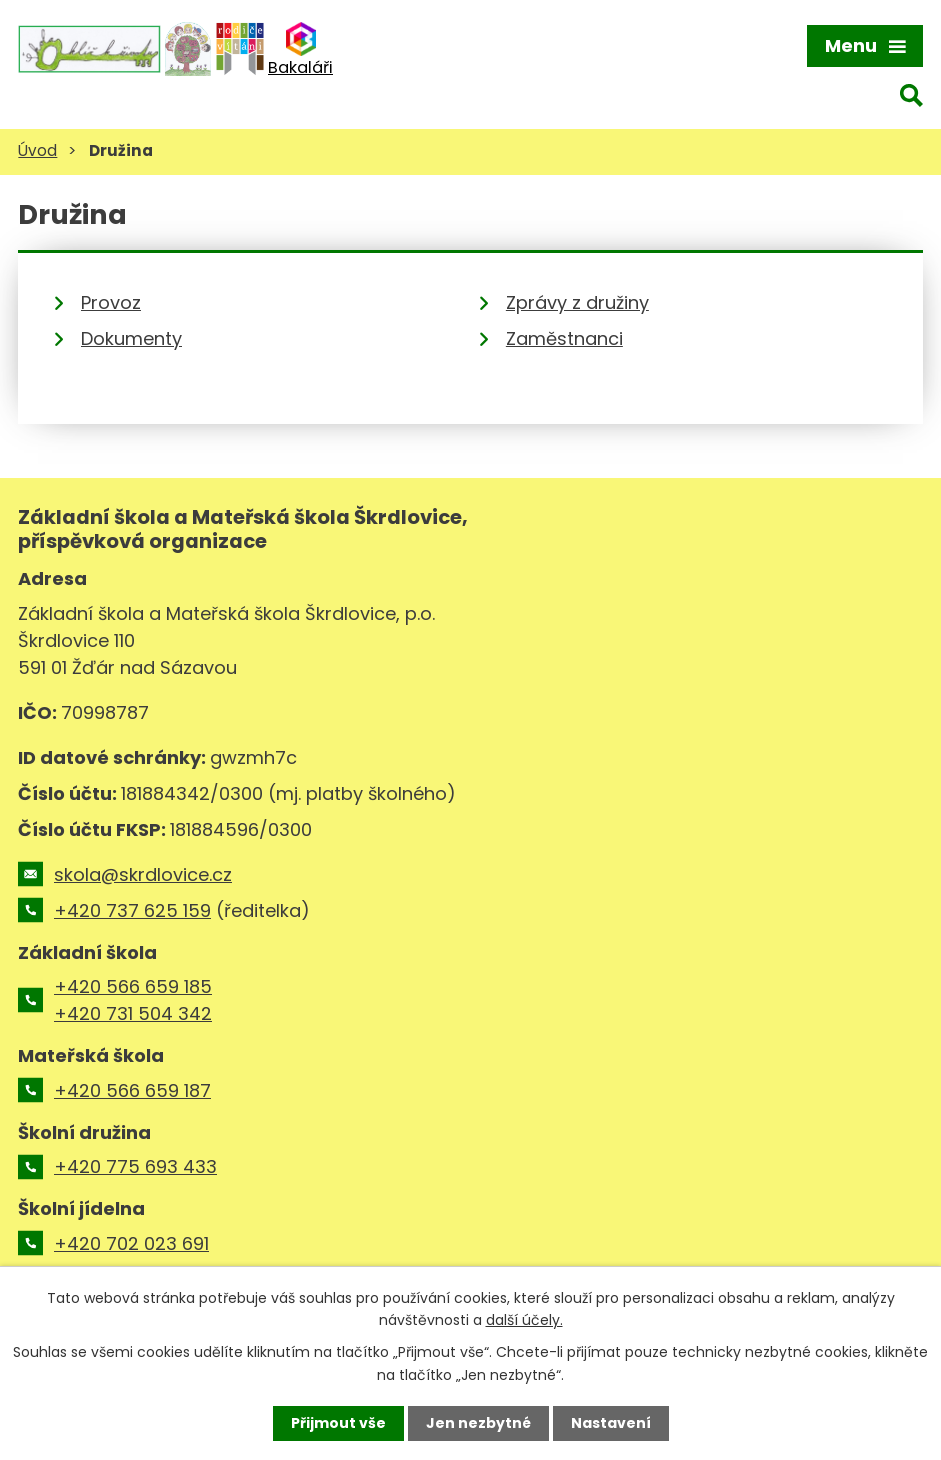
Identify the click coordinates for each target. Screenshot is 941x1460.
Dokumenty (131, 338)
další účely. (524, 1320)
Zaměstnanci (564, 338)
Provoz (111, 302)
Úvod (37, 150)
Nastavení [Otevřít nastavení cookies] (611, 1423)
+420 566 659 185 (133, 986)
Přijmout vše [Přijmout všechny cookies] (338, 1423)
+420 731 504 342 (133, 1013)
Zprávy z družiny (577, 302)
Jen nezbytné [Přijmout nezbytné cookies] (478, 1423)
